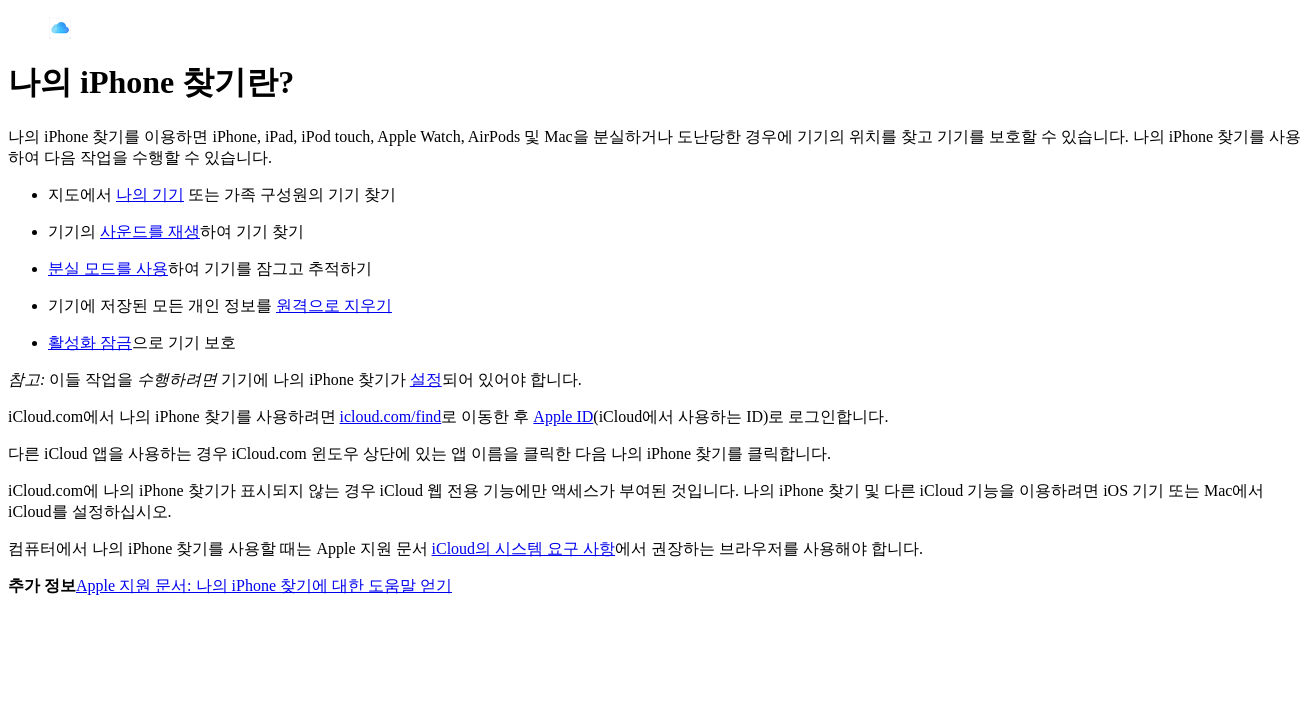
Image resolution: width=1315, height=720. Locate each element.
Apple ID (563, 416)
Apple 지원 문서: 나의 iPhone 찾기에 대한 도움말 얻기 (264, 585)
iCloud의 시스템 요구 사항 (524, 548)
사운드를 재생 (150, 231)
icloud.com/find (391, 416)
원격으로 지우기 (334, 305)
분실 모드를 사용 (108, 268)
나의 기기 (150, 194)
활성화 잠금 (90, 342)
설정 (426, 379)
